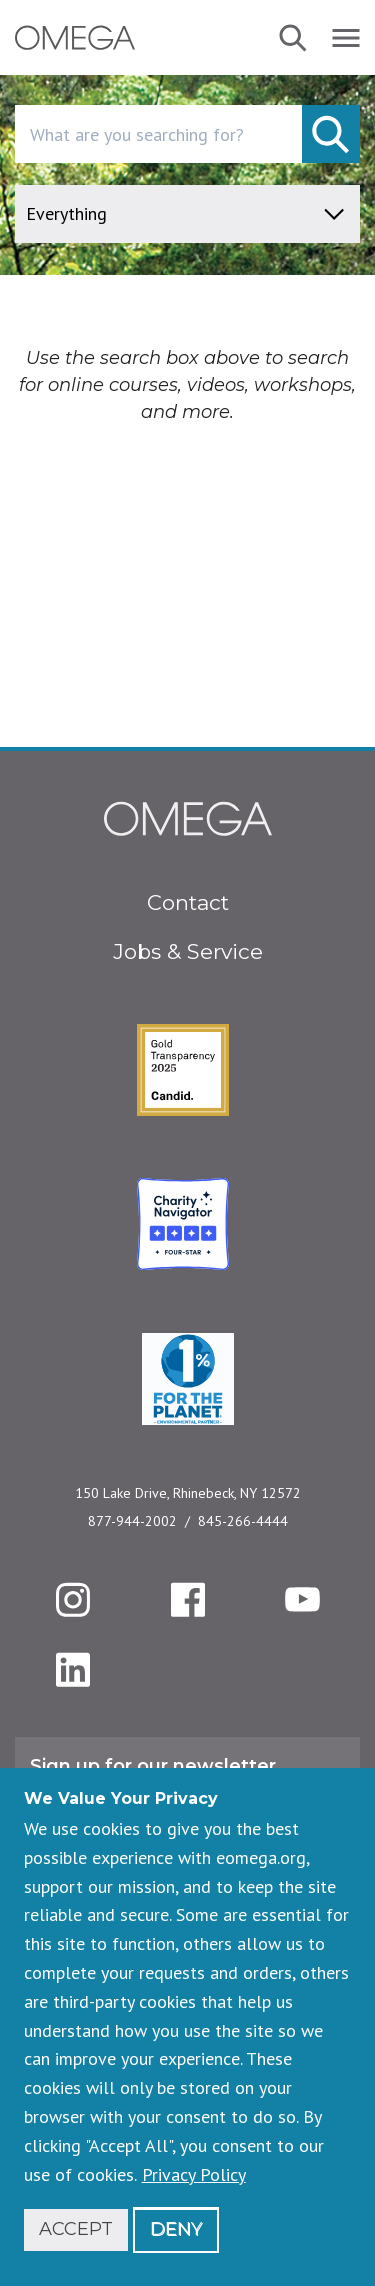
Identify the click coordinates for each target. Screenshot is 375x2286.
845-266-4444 (243, 1521)
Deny (176, 2229)
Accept (76, 2229)
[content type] (187, 214)
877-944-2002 (132, 1521)
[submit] (331, 134)
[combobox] (187, 134)
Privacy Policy (194, 2174)
